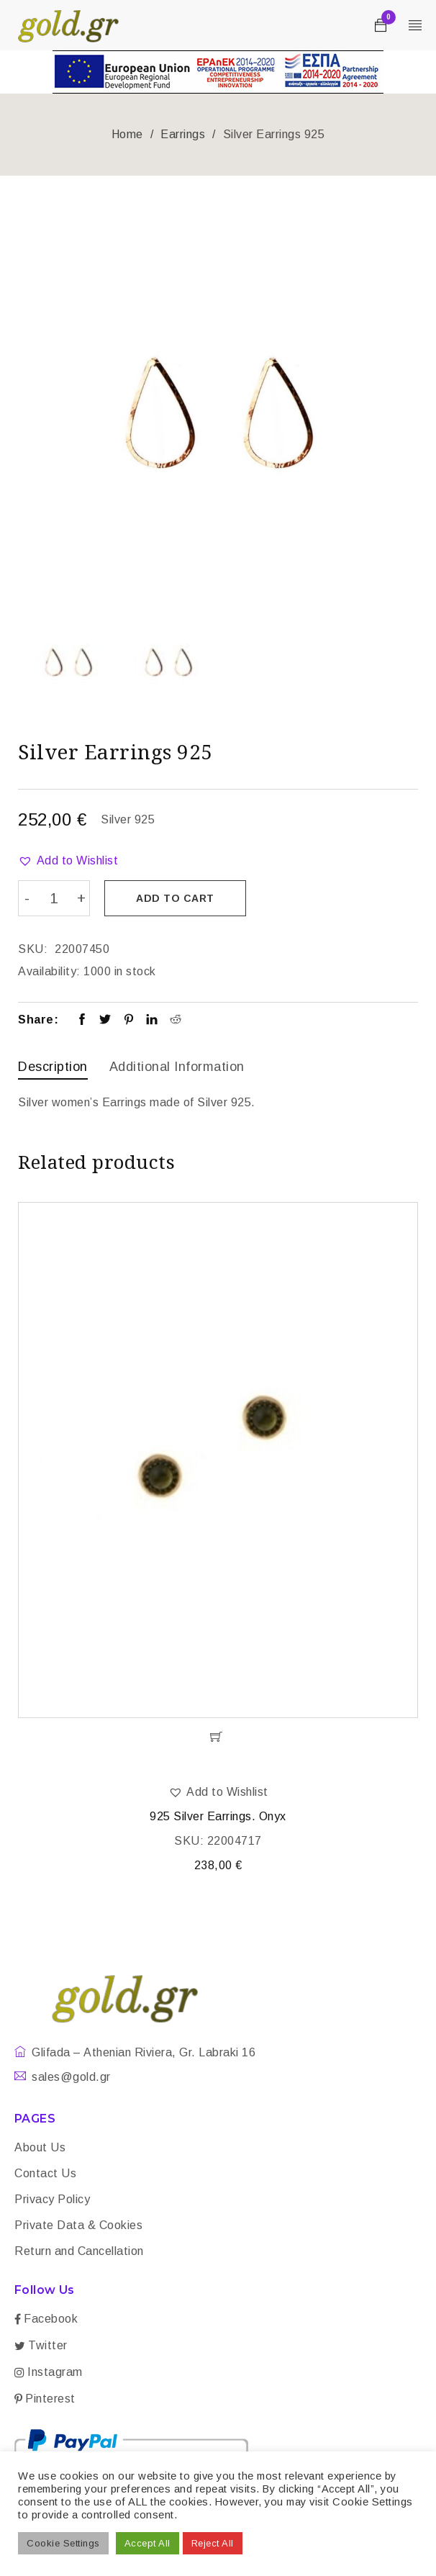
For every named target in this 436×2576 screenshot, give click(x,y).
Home (127, 134)
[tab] (53, 1068)
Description (53, 1066)
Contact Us (45, 2172)
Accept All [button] (147, 2543)
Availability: (49, 970)
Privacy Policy (52, 2198)
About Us (39, 2146)
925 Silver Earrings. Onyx (218, 1815)
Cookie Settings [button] (63, 2543)
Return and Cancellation (79, 2249)
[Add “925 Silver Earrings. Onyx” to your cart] (218, 1735)
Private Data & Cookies (78, 2224)
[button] (68, 860)
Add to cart (176, 898)
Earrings (182, 134)
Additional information (177, 1066)
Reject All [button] (212, 2543)
